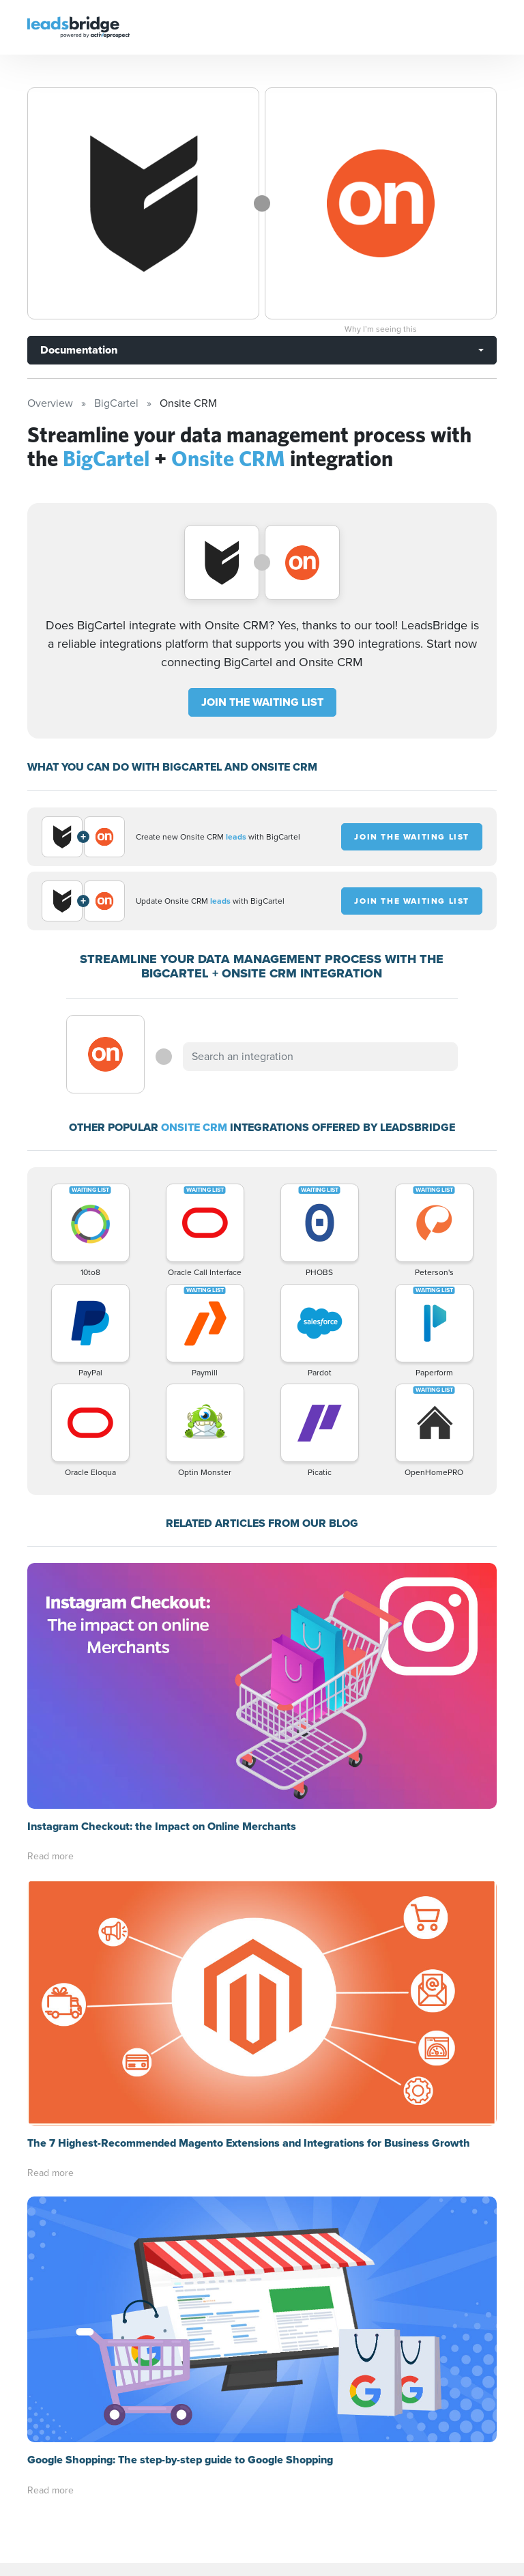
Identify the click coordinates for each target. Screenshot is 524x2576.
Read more (50, 1610)
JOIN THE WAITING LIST (262, 702)
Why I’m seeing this (381, 329)
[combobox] (320, 1056)
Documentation (78, 350)
